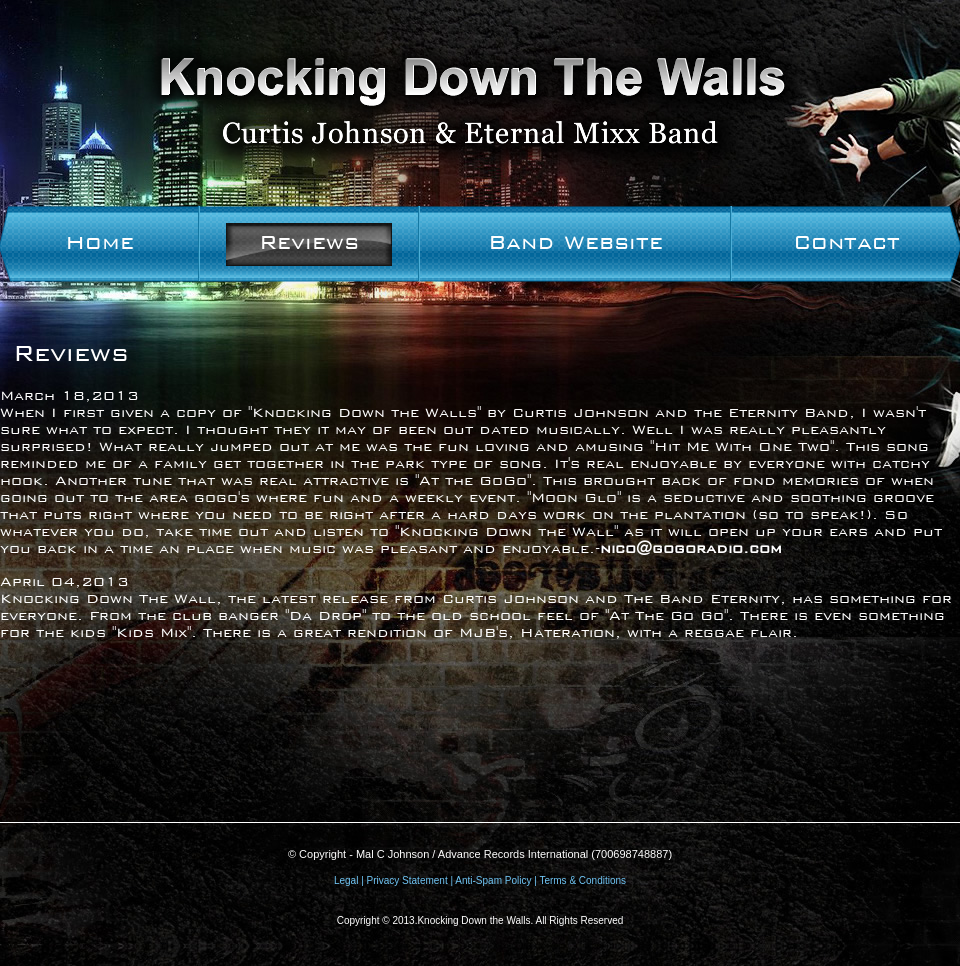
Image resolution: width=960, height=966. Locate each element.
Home (99, 242)
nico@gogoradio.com (691, 548)
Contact (846, 242)
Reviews (309, 242)
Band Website (575, 242)
